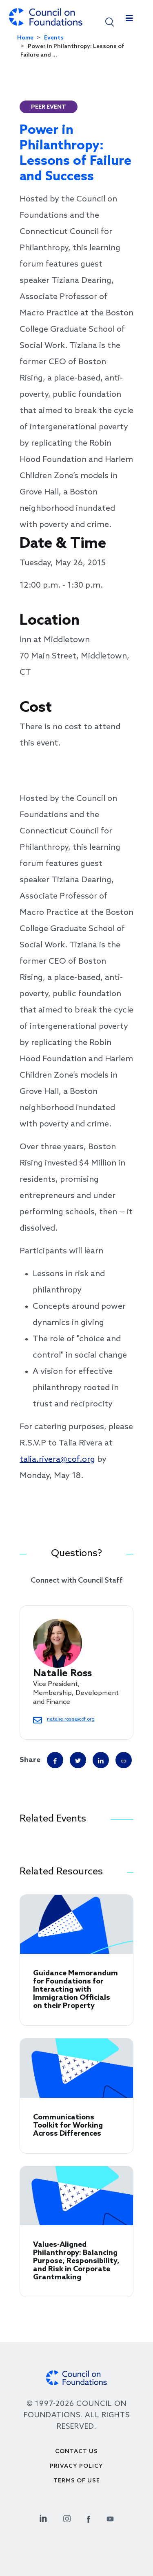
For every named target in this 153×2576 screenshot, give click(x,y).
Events (54, 38)
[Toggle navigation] (129, 20)
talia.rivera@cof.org (57, 1460)
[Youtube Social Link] (110, 2517)
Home (25, 38)
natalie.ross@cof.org (71, 1719)
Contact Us (76, 2451)
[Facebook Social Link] (88, 2517)
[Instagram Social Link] (67, 2517)
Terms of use (76, 2481)
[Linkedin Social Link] (43, 2517)
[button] (109, 21)
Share (30, 1760)
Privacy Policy (76, 2466)
